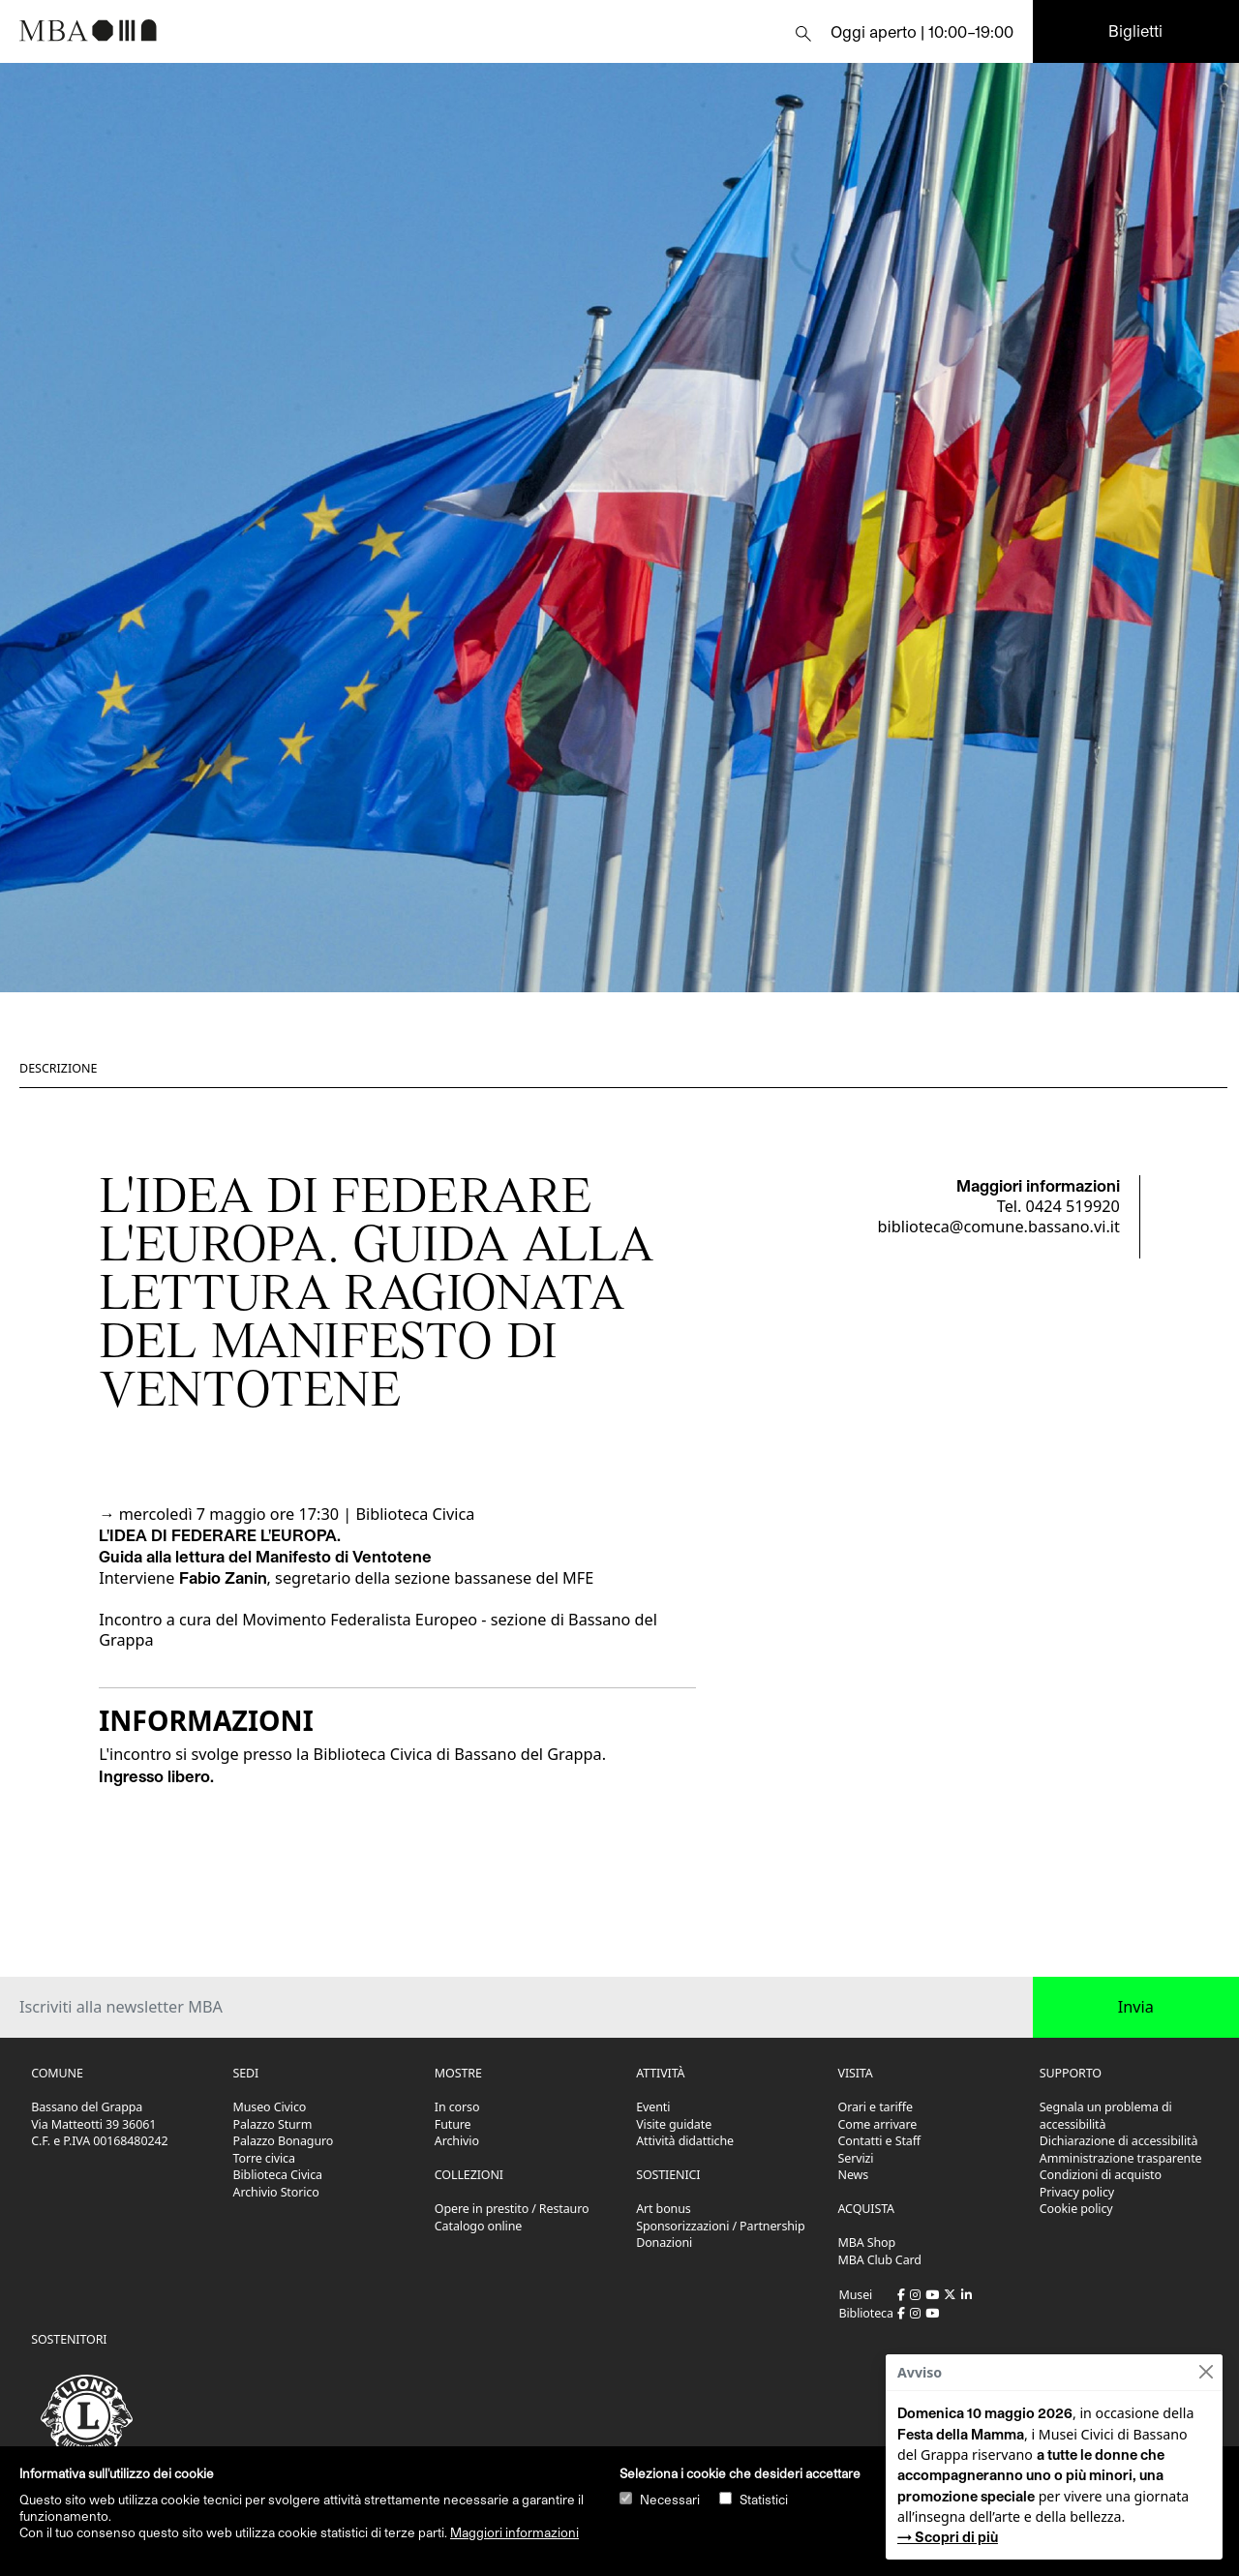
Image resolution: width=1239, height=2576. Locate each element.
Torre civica (264, 2158)
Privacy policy (1077, 2192)
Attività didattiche (685, 2141)
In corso (457, 2107)
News (853, 2175)
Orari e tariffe (875, 2107)
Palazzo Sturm (273, 2124)
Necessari (670, 2499)
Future (453, 2124)
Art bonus (663, 2208)
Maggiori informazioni (514, 2532)
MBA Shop (867, 2242)
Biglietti (1135, 30)
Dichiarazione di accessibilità (1119, 2141)
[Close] (1205, 2372)
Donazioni (664, 2242)
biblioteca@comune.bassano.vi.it (999, 1226)
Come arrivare (878, 2124)
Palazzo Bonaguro (283, 2141)
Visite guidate (673, 2124)
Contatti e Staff (880, 2141)
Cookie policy (1076, 2208)
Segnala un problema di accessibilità (1106, 2116)
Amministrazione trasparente (1121, 2158)
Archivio (457, 2141)
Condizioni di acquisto (1101, 2175)
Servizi (856, 2158)
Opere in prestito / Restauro (512, 2208)
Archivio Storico (276, 2192)
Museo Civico (270, 2107)
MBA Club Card (880, 2260)
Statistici (764, 2499)
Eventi (653, 2107)
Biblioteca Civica (277, 2175)
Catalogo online (478, 2226)
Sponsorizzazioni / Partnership (720, 2226)
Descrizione (58, 1068)
